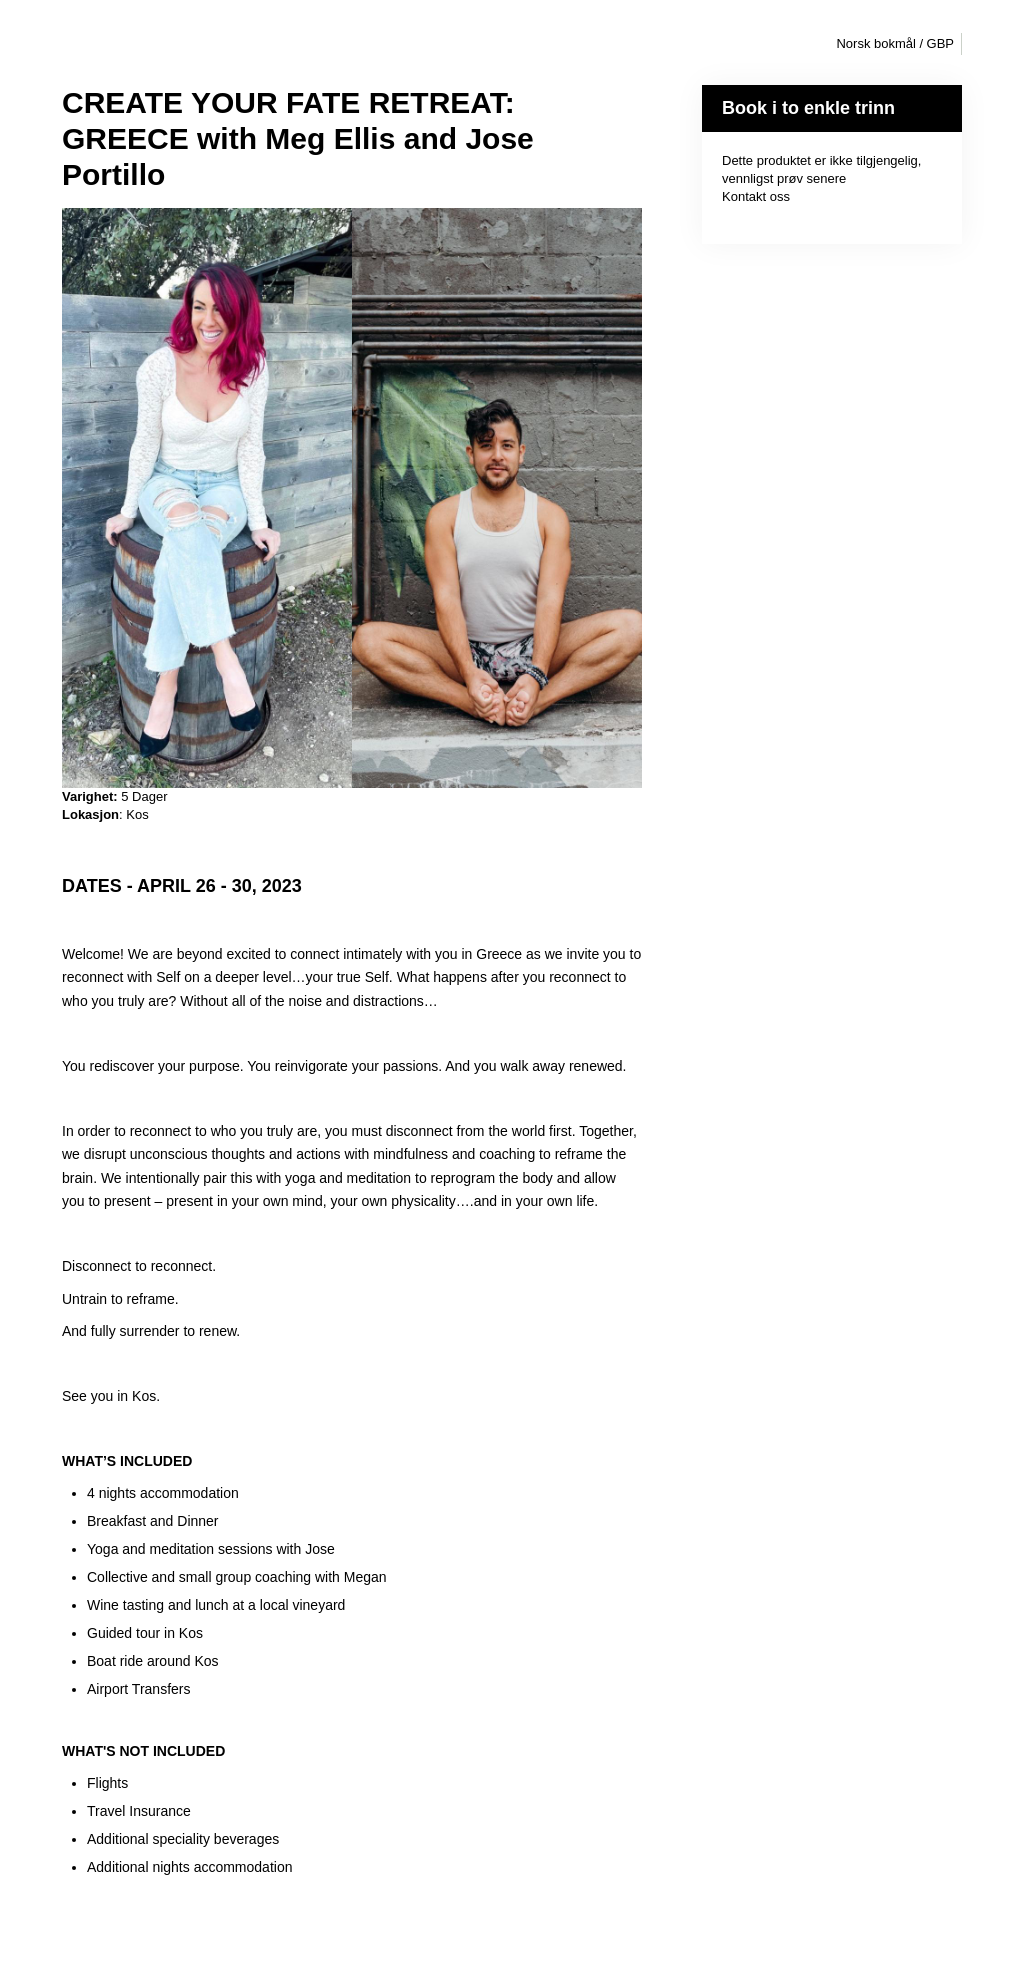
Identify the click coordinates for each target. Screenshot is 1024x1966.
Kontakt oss (756, 196)
